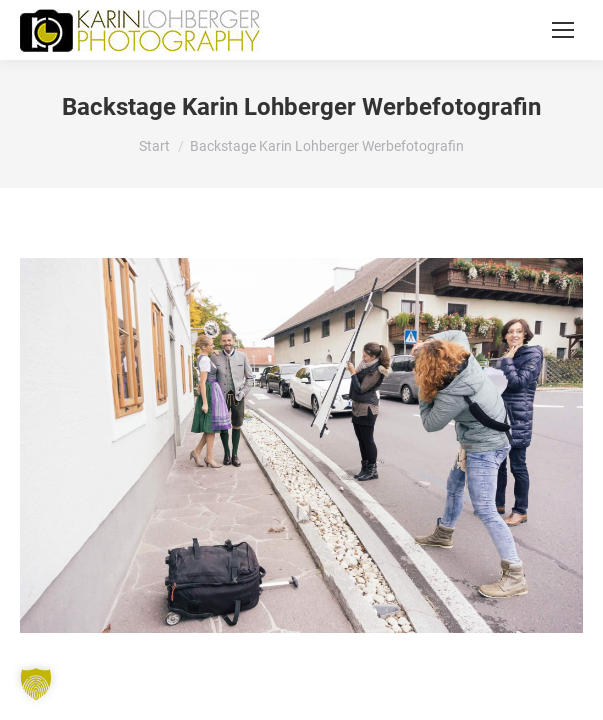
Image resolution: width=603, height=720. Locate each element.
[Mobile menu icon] (563, 30)
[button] (36, 684)
